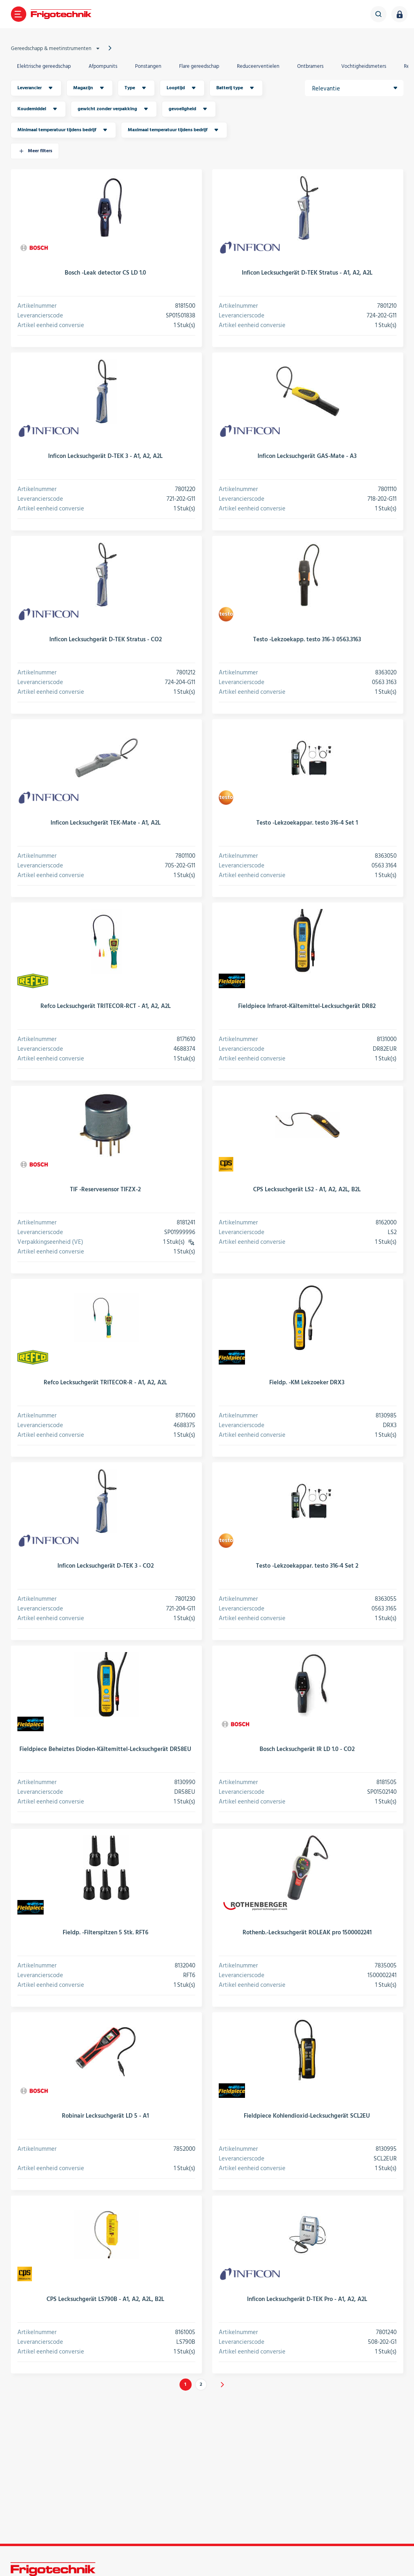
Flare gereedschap (199, 66)
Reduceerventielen (258, 66)
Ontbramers (310, 66)
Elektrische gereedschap (44, 66)
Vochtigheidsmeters (363, 66)
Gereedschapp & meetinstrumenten (56, 48)
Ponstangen (148, 66)
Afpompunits (103, 66)
